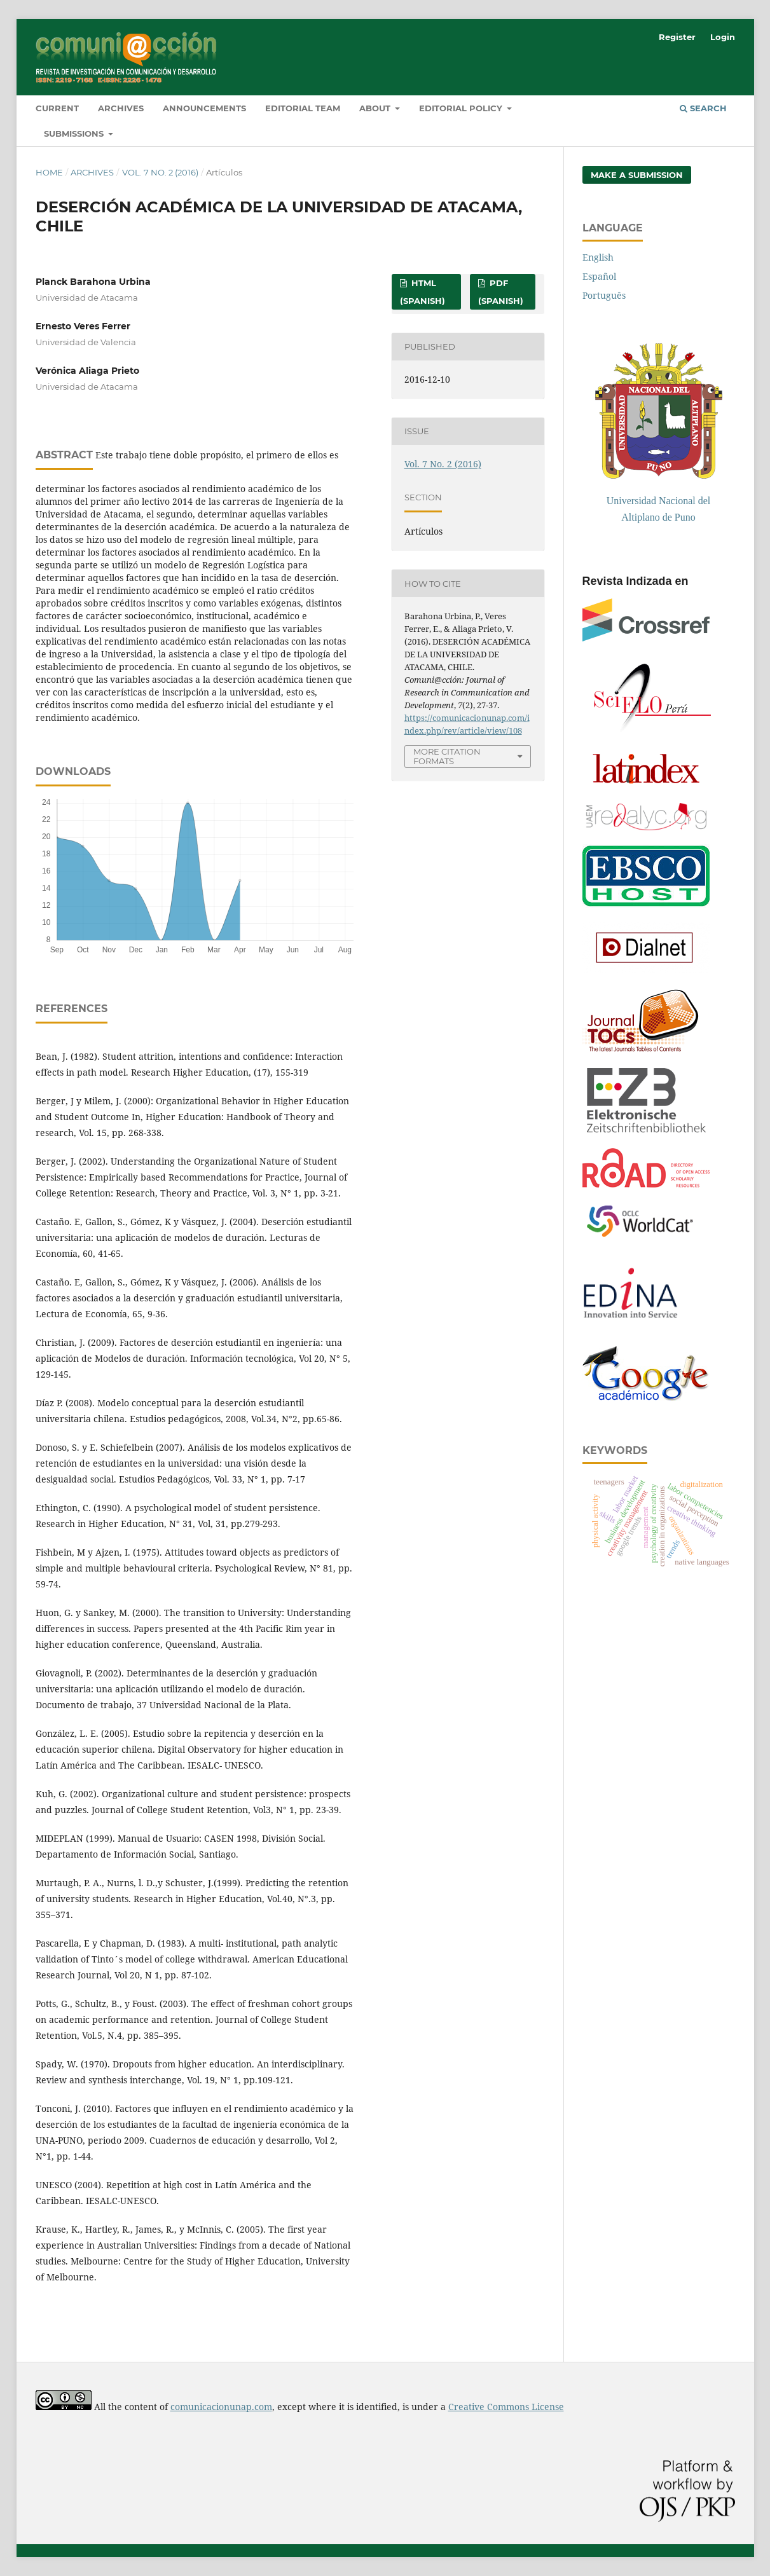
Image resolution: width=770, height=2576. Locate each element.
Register (677, 37)
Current (57, 108)
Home (49, 172)
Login (722, 37)
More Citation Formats (447, 756)
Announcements (204, 108)
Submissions (75, 133)
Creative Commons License (506, 2407)
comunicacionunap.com (221, 2407)
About (376, 108)
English (598, 257)
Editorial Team (302, 108)
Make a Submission (637, 175)
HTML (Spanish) (422, 292)
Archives (121, 108)
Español (599, 276)
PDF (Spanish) (500, 292)
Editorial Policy (462, 108)
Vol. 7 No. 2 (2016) (160, 172)
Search (703, 108)
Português (604, 295)
